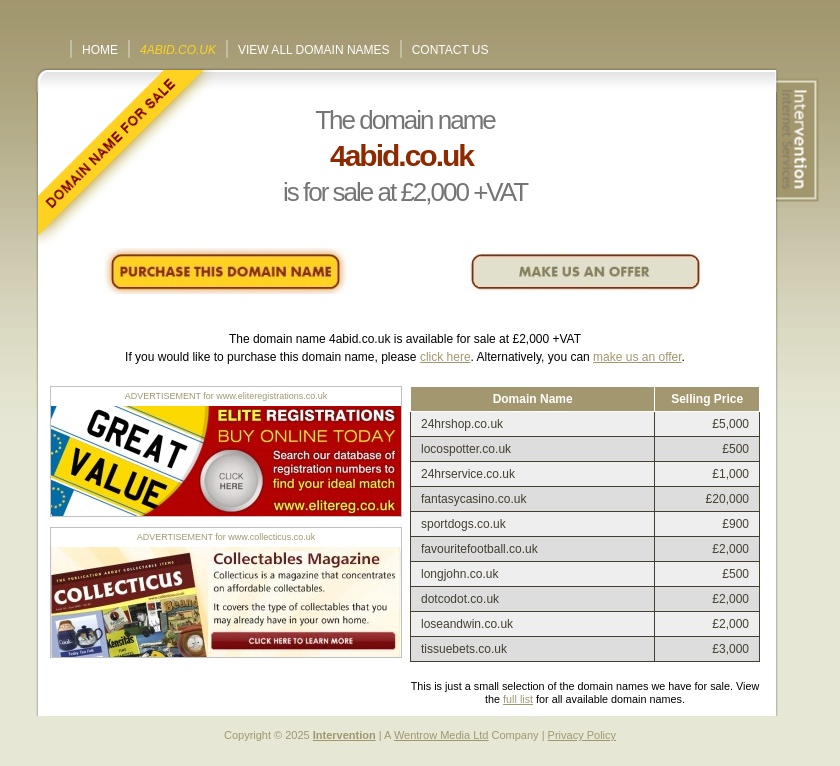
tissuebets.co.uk (464, 649)
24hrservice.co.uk (468, 474)
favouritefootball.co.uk (479, 549)
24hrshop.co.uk (462, 424)
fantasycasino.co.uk (473, 499)
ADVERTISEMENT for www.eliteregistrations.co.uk (226, 396)
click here (445, 357)
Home (100, 50)
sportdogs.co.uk (463, 524)
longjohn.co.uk (459, 574)
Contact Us (450, 50)
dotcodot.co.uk (460, 599)
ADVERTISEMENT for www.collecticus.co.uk (226, 537)
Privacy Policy (582, 735)
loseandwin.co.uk (467, 624)
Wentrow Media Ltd (441, 735)
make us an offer (637, 357)
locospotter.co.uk (466, 449)
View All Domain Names (314, 50)
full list (518, 699)
